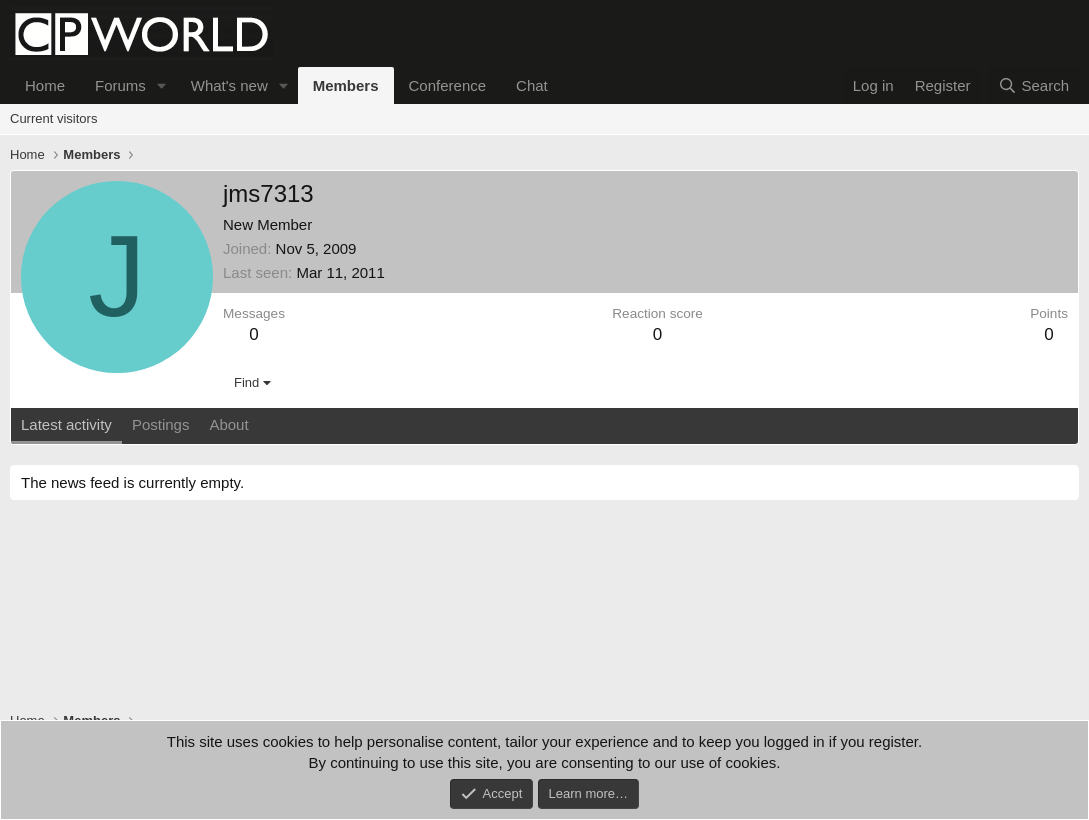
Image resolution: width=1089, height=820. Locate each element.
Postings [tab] (161, 424)
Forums (120, 85)
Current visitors (53, 118)
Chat (532, 85)
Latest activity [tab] (66, 424)
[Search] (1033, 85)
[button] (162, 85)
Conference (448, 85)
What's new (229, 85)
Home (45, 85)
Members (346, 85)
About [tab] (228, 424)
